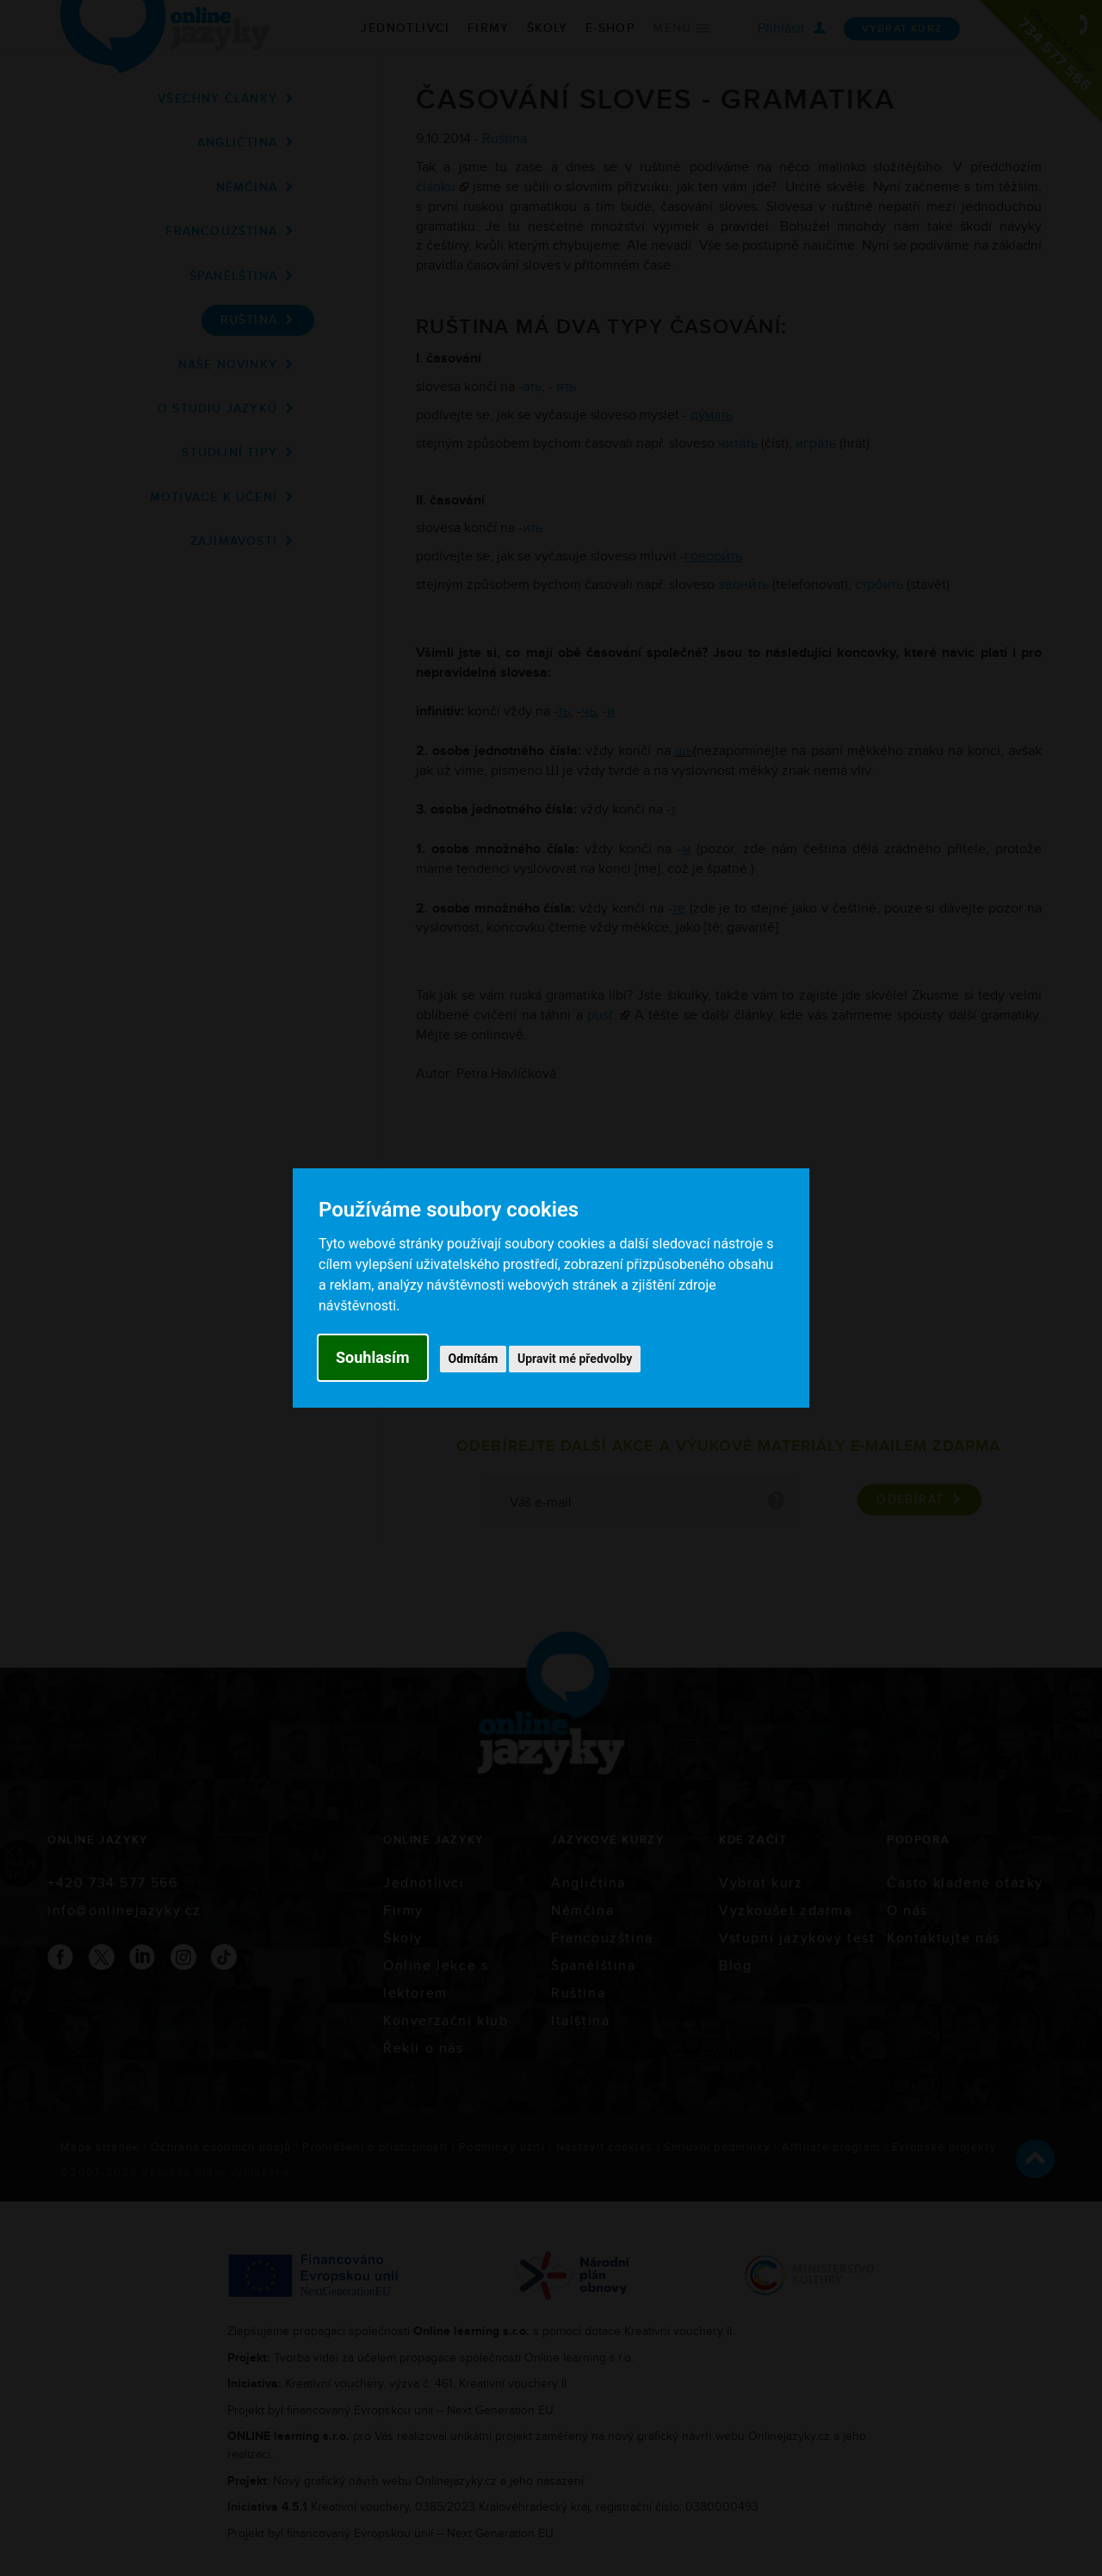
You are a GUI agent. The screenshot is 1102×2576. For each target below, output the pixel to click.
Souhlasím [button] (373, 1357)
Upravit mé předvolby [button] (574, 1358)
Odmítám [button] (473, 1358)
